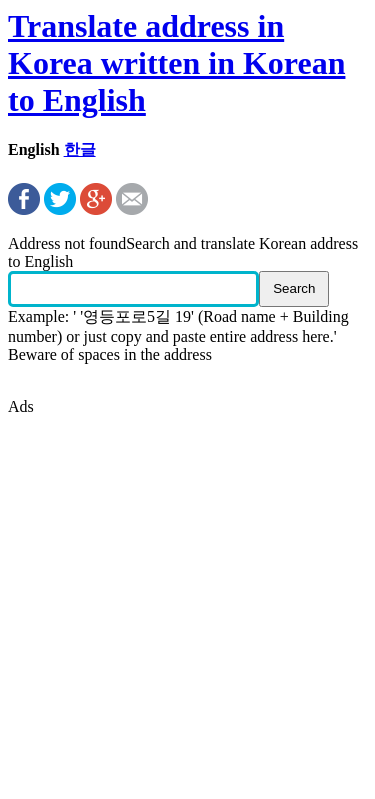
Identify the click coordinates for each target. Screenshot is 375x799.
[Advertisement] (187, 603)
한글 (80, 149)
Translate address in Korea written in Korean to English (176, 63)
